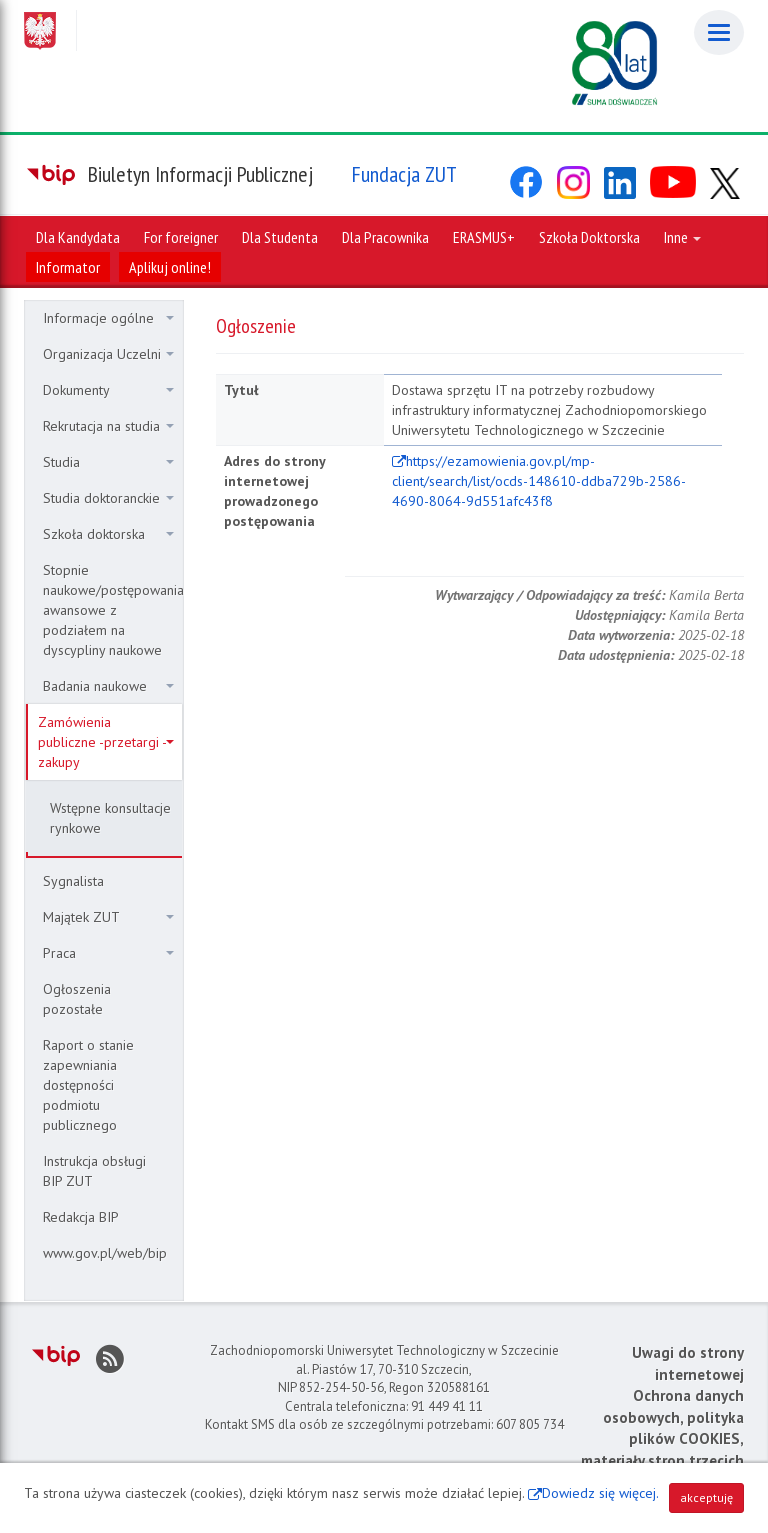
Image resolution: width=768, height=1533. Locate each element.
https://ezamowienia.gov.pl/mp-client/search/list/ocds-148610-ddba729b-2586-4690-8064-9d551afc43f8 (539, 481)
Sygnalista (73, 881)
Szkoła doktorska (108, 534)
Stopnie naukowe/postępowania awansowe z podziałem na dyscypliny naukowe (112, 610)
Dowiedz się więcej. (600, 1493)
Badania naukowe (108, 686)
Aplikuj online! (170, 267)
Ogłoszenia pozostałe (77, 999)
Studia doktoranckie (108, 498)
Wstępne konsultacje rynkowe (110, 818)
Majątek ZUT (108, 917)
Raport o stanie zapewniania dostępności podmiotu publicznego (88, 1085)
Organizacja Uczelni (108, 354)
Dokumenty (108, 390)
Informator (68, 267)
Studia (108, 462)
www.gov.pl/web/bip (105, 1253)
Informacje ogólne (108, 318)
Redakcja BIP (81, 1217)
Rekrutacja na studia (108, 426)
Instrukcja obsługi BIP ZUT (94, 1171)
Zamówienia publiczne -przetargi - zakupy (106, 742)
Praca (108, 953)
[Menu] (719, 32)
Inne (682, 237)
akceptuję (706, 1497)
